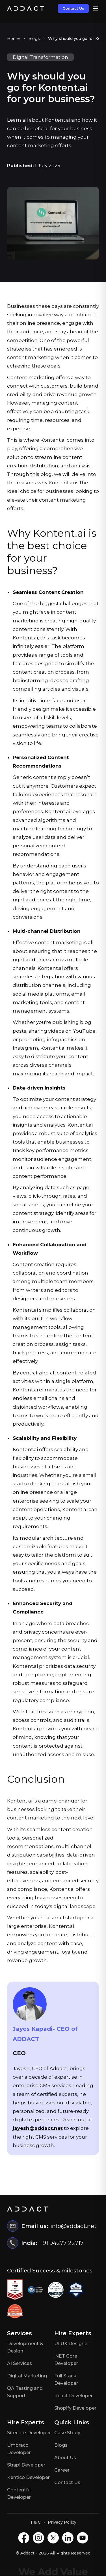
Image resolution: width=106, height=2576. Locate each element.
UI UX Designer (71, 2343)
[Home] (25, 8)
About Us (65, 2457)
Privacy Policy (62, 2522)
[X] (53, 2537)
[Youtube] (82, 2537)
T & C (35, 2522)
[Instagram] (38, 2537)
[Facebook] (23, 2537)
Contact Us (73, 8)
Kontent (50, 440)
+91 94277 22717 (62, 2243)
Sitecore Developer (29, 2432)
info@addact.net (73, 2226)
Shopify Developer (75, 2408)
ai (64, 440)
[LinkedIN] (67, 2537)
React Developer (73, 2395)
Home (13, 38)
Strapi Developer (26, 2465)
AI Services (19, 2363)
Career (62, 2470)
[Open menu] (95, 8)
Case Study (67, 2432)
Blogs (34, 38)
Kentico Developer (28, 2477)
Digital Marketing (27, 2376)
